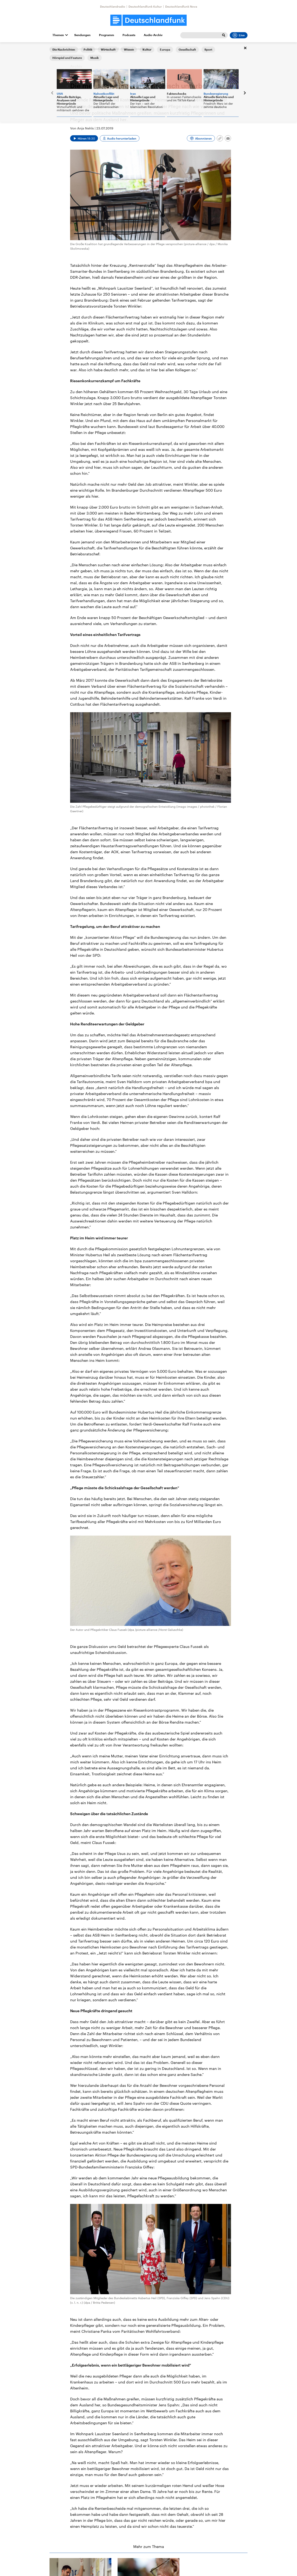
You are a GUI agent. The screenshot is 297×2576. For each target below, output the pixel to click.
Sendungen (82, 35)
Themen (58, 35)
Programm (106, 35)
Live (239, 35)
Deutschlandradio (112, 6)
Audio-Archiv (153, 35)
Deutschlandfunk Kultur (145, 6)
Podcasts (129, 35)
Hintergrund (74, 49)
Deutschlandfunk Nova (181, 6)
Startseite (56, 49)
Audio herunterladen (121, 138)
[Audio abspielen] (84, 138)
